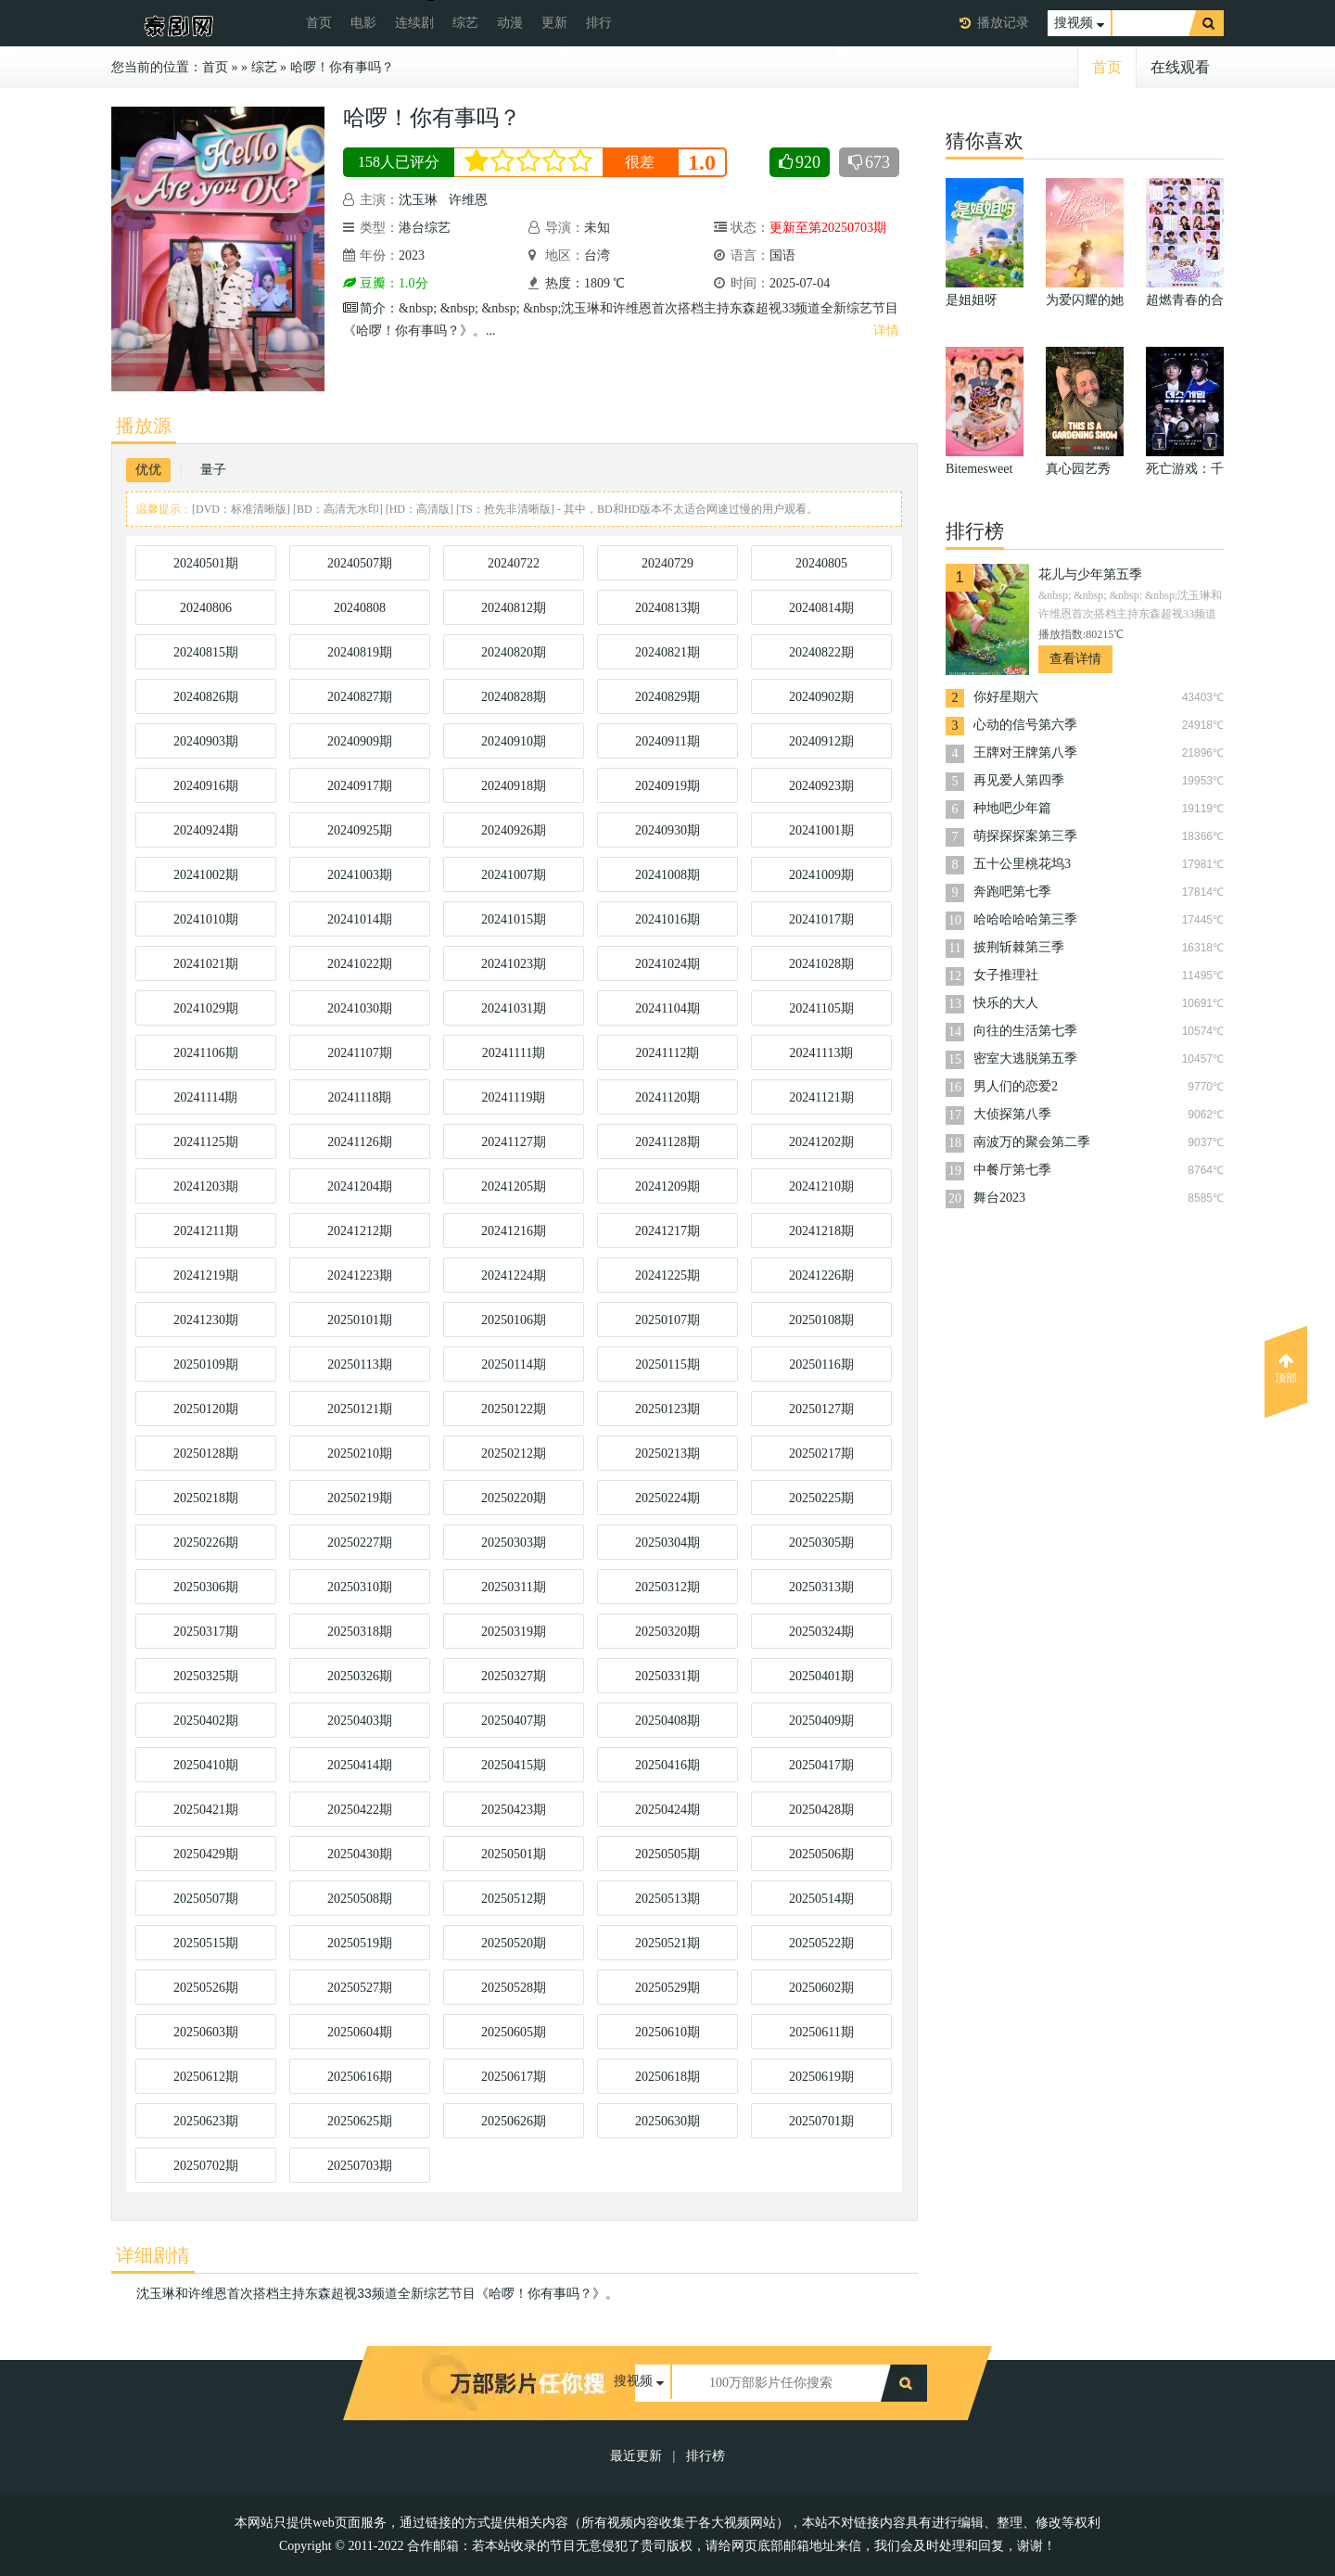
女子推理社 (1005, 975)
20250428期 (821, 1810)
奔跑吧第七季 (1012, 892)
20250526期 (205, 1988)
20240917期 (359, 786)
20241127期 (513, 1142)
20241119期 (514, 1097)
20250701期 (821, 2121)
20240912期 (821, 741)
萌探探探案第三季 (1025, 836)
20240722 (514, 563)
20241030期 (359, 1008)
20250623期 (205, 2121)
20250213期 (667, 1453)
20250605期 (513, 2032)
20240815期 (205, 652)
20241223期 (359, 1275)
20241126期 (359, 1142)
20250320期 (667, 1632)
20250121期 (359, 1409)
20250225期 (821, 1498)
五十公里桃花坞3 (1022, 864)
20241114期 (206, 1097)
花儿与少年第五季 (1090, 574)
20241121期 (821, 1097)
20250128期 (205, 1453)
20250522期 (821, 1943)
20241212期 (359, 1231)
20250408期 (667, 1721)
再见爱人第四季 (1018, 780)
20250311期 (513, 1587)
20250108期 (821, 1320)
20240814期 (821, 608)
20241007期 (513, 875)
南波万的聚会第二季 (1031, 1142)
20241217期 (667, 1231)
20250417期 (821, 1765)
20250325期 (205, 1676)
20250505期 (667, 1854)
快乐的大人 (1005, 1003)
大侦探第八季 (1012, 1114)
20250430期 (359, 1854)
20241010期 (205, 919)
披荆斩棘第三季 (1018, 947)
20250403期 (359, 1721)
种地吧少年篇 (1012, 808)
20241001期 (821, 830)
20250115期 (667, 1364)
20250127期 (821, 1409)
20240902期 (821, 697)
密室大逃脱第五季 (1025, 1058)
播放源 (144, 425)
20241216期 (513, 1231)
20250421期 (205, 1810)
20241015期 (513, 919)
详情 (886, 331)
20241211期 (205, 1231)
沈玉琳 (418, 200)
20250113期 (359, 1364)
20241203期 (205, 1186)
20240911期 (667, 741)
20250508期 (359, 1899)
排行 (599, 23)
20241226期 (821, 1275)
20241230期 (205, 1320)
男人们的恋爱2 (1015, 1086)
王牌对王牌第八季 (1025, 752)
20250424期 (667, 1810)
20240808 (360, 608)
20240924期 (205, 830)
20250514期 (821, 1899)
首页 (319, 23)
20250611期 (821, 2032)
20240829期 (667, 697)
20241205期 (513, 1186)
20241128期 (667, 1142)
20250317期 (205, 1632)
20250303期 (513, 1542)
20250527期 (359, 1988)
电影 (363, 23)
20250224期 (667, 1498)
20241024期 (667, 964)
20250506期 (821, 1854)
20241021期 (205, 964)
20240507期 (359, 563)
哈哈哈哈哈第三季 (1025, 919)
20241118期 (360, 1097)
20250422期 (359, 1810)
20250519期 (359, 1943)
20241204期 (359, 1186)
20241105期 (821, 1008)
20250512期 (513, 1899)
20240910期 (513, 741)
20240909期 (359, 741)
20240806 (206, 608)
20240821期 (667, 652)
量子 (213, 470)
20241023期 (513, 964)
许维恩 (468, 200)
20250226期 (205, 1542)
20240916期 (205, 786)
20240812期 (513, 608)
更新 (554, 23)
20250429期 (205, 1854)
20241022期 (359, 964)
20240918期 (513, 786)
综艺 (465, 23)
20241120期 (667, 1097)
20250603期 (205, 2032)
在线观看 (1180, 67)
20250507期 (205, 1899)
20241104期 (667, 1008)
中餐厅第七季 (1012, 1170)
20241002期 (205, 875)
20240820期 (513, 652)
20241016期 (667, 919)
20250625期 (359, 2121)
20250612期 (205, 2077)
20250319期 (513, 1632)
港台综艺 (425, 228)
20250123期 (667, 1409)
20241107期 (359, 1053)
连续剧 (414, 23)
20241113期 (822, 1053)
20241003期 (359, 875)
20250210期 (359, 1453)
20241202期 (821, 1142)
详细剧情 (153, 2255)
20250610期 (667, 2032)
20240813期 (667, 608)
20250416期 (667, 1765)
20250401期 (821, 1676)
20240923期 (821, 786)
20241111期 (513, 1053)
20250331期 (667, 1676)
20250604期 (359, 2032)
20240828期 (513, 697)
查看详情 (1075, 659)
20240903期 (205, 741)
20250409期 (821, 1721)
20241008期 (667, 875)
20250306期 (205, 1587)
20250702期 (205, 2166)
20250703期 (359, 2166)
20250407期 (513, 1721)
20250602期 (821, 1988)
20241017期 (821, 919)
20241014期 (359, 919)
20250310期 (359, 1587)
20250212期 (513, 1453)
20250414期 (359, 1765)
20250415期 (513, 1765)
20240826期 (205, 697)
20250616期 (359, 2077)
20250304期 (667, 1542)
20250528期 (513, 1988)
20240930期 (667, 830)
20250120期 (205, 1409)
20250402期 (205, 1721)
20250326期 (359, 1676)
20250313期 (821, 1587)
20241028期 (821, 964)
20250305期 (821, 1542)
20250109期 (205, 1364)
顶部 (1286, 1368)
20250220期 (513, 1498)
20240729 (667, 563)
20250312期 (667, 1587)
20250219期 (359, 1498)
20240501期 (205, 563)
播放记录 (1003, 23)
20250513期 (667, 1899)
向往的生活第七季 (1025, 1031)
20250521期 (667, 1943)
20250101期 (359, 1320)
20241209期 (667, 1186)
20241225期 (667, 1275)
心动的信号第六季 (1025, 725)
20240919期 (667, 786)
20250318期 (359, 1632)
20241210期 (821, 1186)
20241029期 (205, 1008)
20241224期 (513, 1275)
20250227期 (359, 1542)
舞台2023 (999, 1198)
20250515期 (205, 1943)
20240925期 (359, 830)
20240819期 (359, 652)
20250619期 (821, 2077)
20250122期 (513, 1409)
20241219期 (205, 1275)
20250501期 (513, 1854)
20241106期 (205, 1053)
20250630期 (667, 2121)
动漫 (510, 23)
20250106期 (513, 1320)
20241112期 (668, 1053)
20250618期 (667, 2077)
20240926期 (513, 830)
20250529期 (667, 1988)
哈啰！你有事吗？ (342, 67)
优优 (148, 470)
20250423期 (513, 1810)
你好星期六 (1005, 697)
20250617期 (513, 2077)
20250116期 (821, 1364)
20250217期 (821, 1453)
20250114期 (513, 1364)
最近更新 (636, 2456)
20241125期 (205, 1142)
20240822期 (821, 652)
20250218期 (205, 1498)
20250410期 (205, 1765)
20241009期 (821, 875)
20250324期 (821, 1632)
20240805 (821, 563)
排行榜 (705, 2456)
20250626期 (513, 2121)
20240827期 (359, 697)
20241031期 (513, 1008)
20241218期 (821, 1231)
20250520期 (513, 1943)
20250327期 (513, 1676)
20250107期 (667, 1320)
